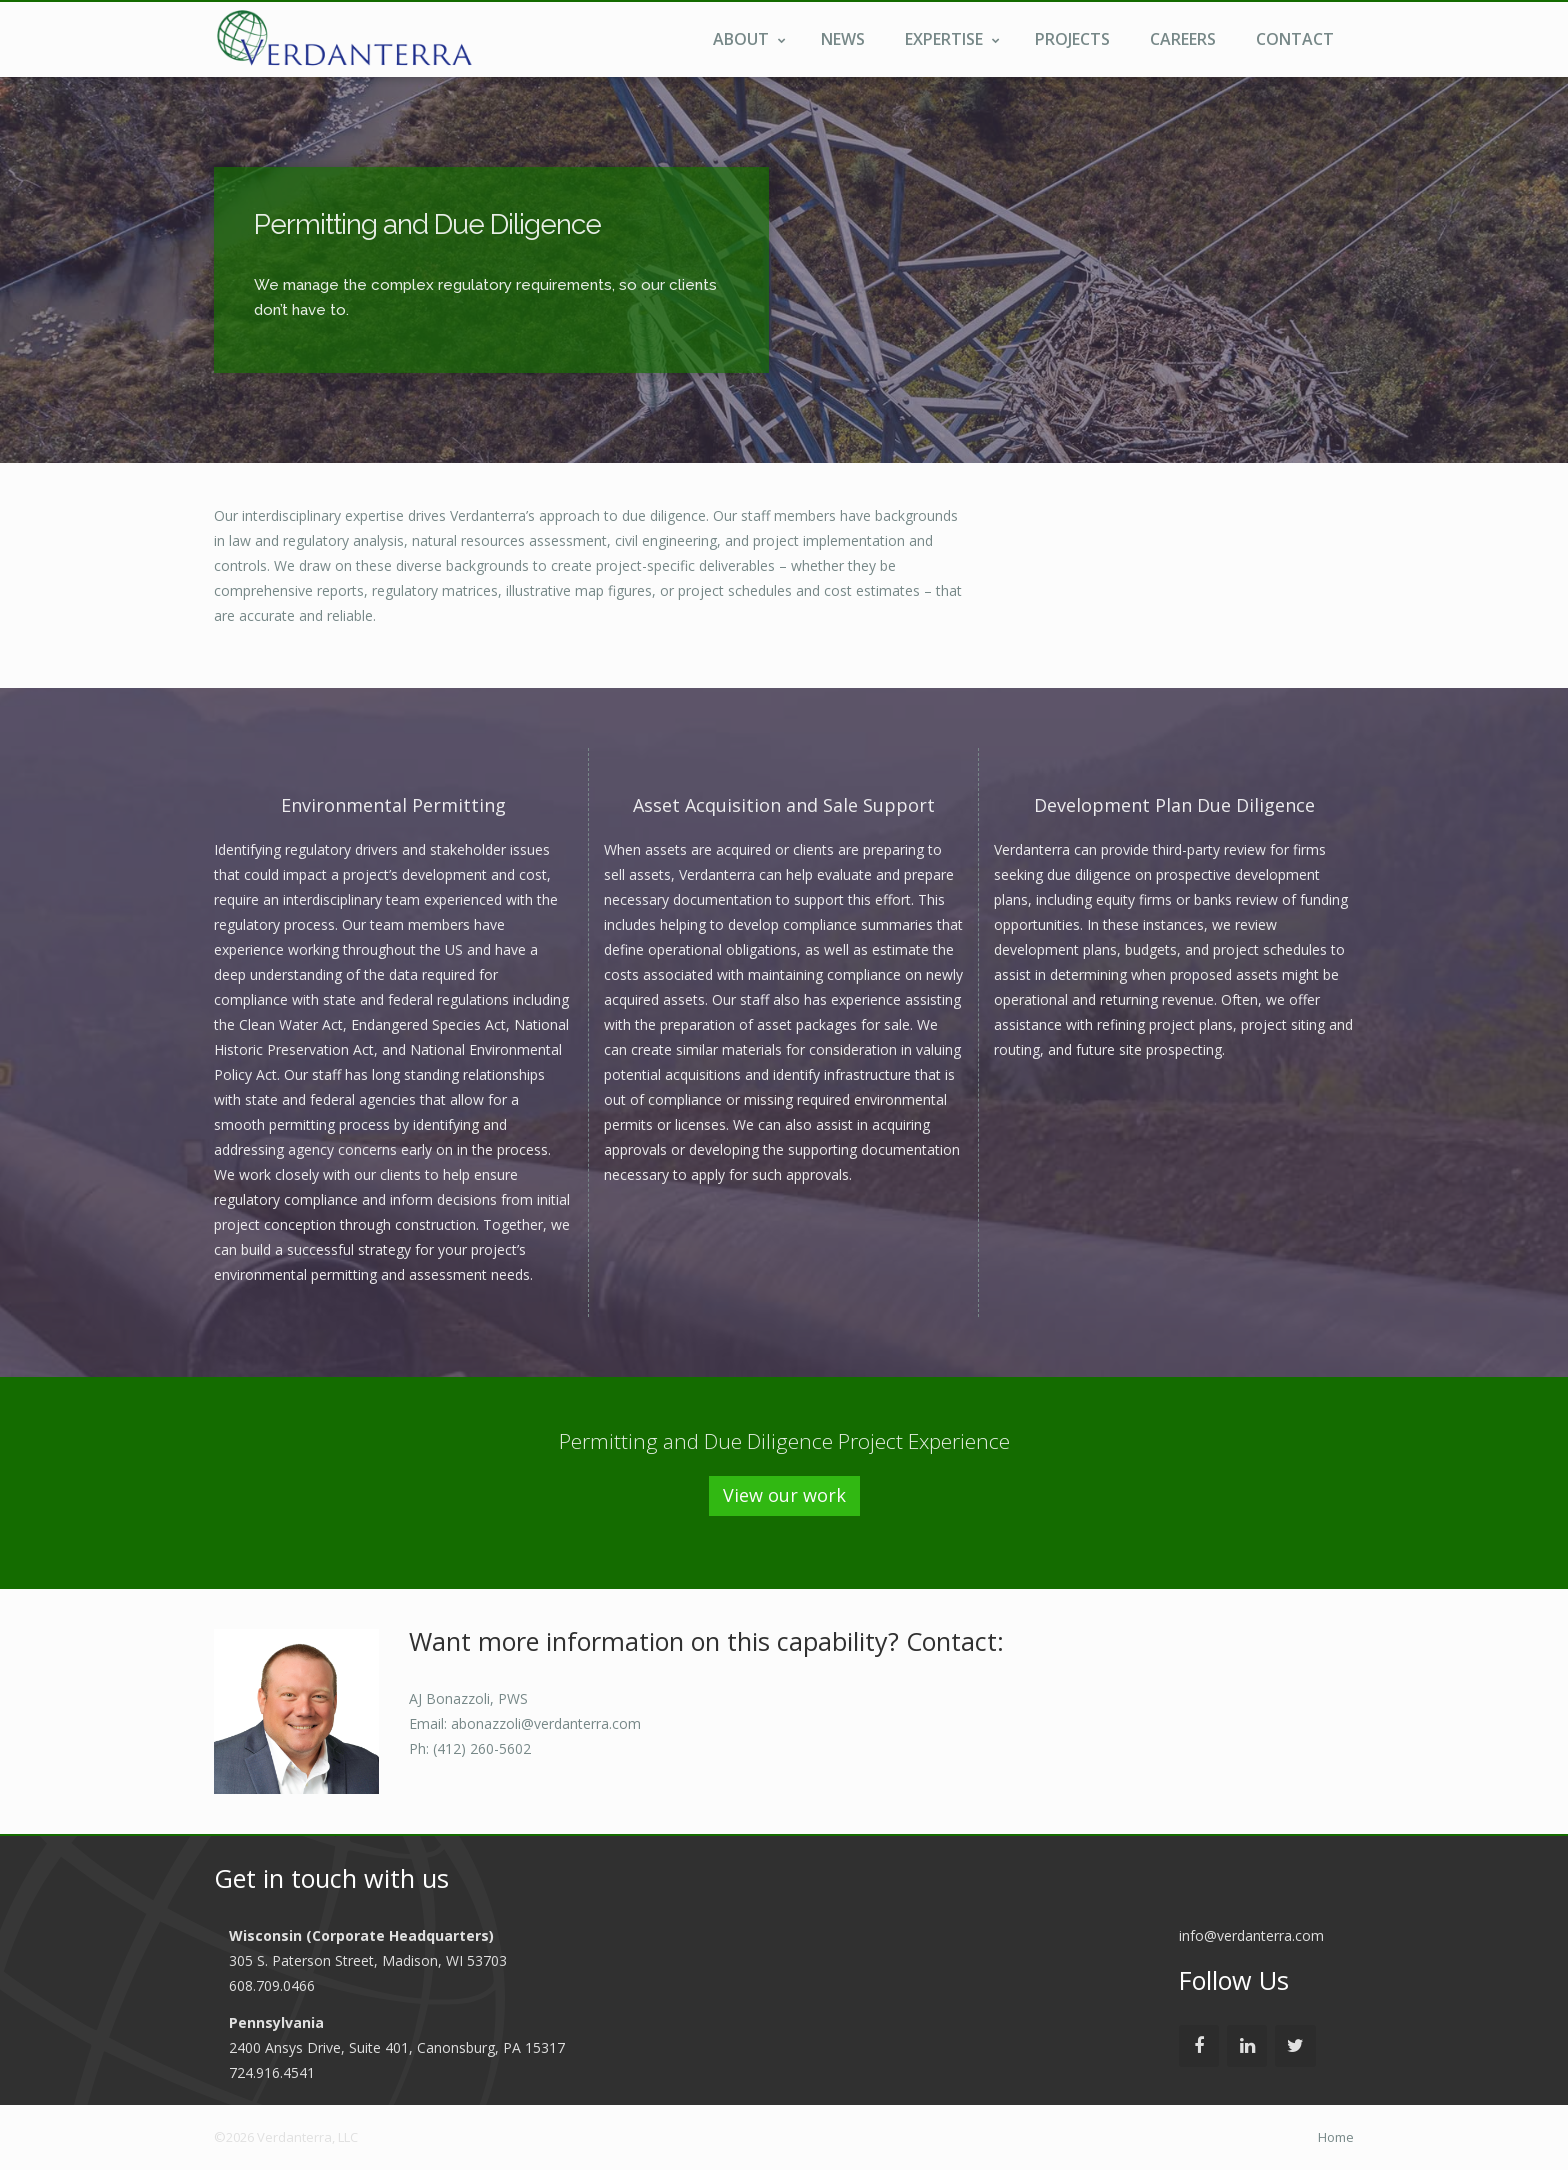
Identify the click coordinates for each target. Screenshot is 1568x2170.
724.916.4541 (272, 2072)
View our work (784, 1495)
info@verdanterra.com (1251, 1935)
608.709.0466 (272, 1985)
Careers (1183, 39)
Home (1336, 2137)
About (749, 39)
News (843, 39)
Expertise (952, 39)
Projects (1072, 39)
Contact (1295, 39)
